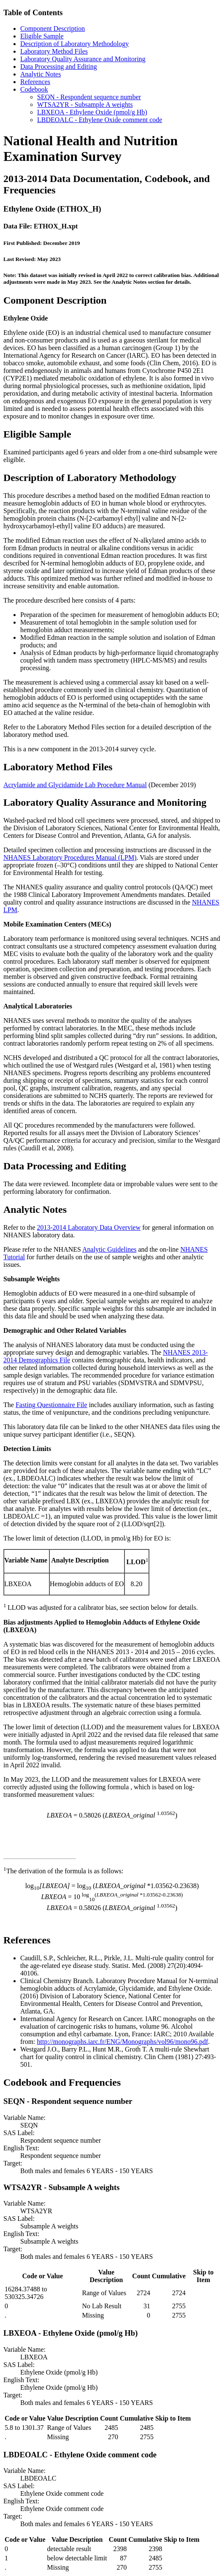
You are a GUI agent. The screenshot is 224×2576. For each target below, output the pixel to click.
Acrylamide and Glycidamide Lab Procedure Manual (75, 784)
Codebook (34, 89)
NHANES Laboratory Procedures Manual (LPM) (69, 857)
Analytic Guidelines (109, 1249)
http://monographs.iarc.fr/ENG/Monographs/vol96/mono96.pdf (122, 2041)
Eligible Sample (42, 36)
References (35, 81)
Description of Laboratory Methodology (74, 43)
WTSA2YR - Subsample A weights (85, 104)
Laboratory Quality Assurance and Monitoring (83, 58)
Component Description (52, 28)
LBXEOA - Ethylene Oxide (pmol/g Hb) (92, 112)
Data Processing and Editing (58, 66)
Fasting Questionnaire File (51, 1404)
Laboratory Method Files (54, 51)
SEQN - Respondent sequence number (89, 97)
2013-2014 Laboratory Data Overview (89, 1227)
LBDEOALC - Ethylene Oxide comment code (99, 119)
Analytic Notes (40, 74)
